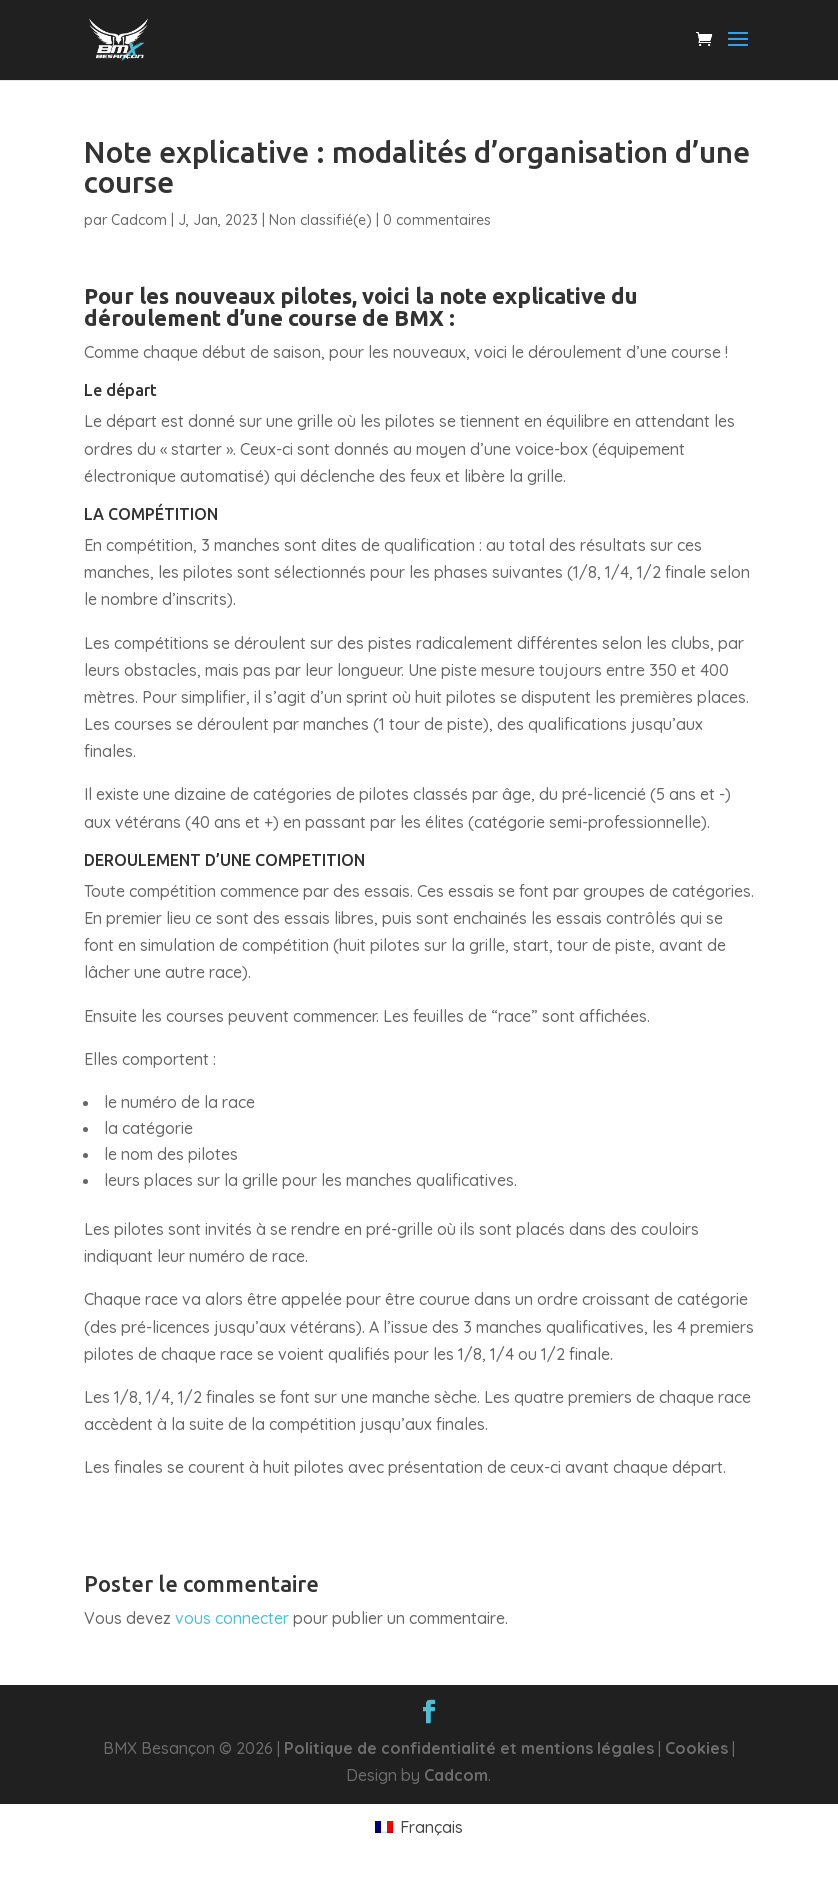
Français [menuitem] (431, 1827)
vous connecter (232, 1618)
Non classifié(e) (320, 220)
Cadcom (139, 220)
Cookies (696, 1748)
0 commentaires (437, 220)
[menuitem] (418, 1826)
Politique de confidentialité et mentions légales (469, 1748)
